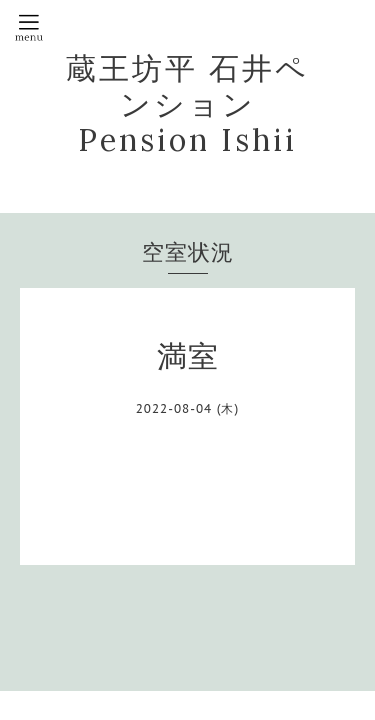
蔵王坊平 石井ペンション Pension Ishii (187, 104)
